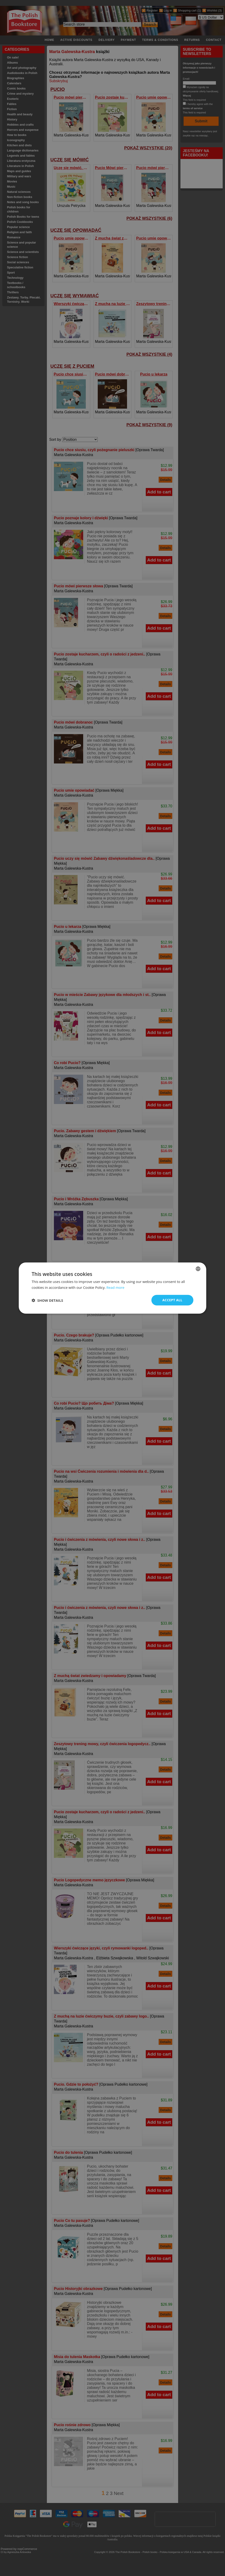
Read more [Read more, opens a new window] (115, 1287)
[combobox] (198, 1268)
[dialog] (112, 1288)
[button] (47, 1300)
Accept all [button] (172, 1300)
